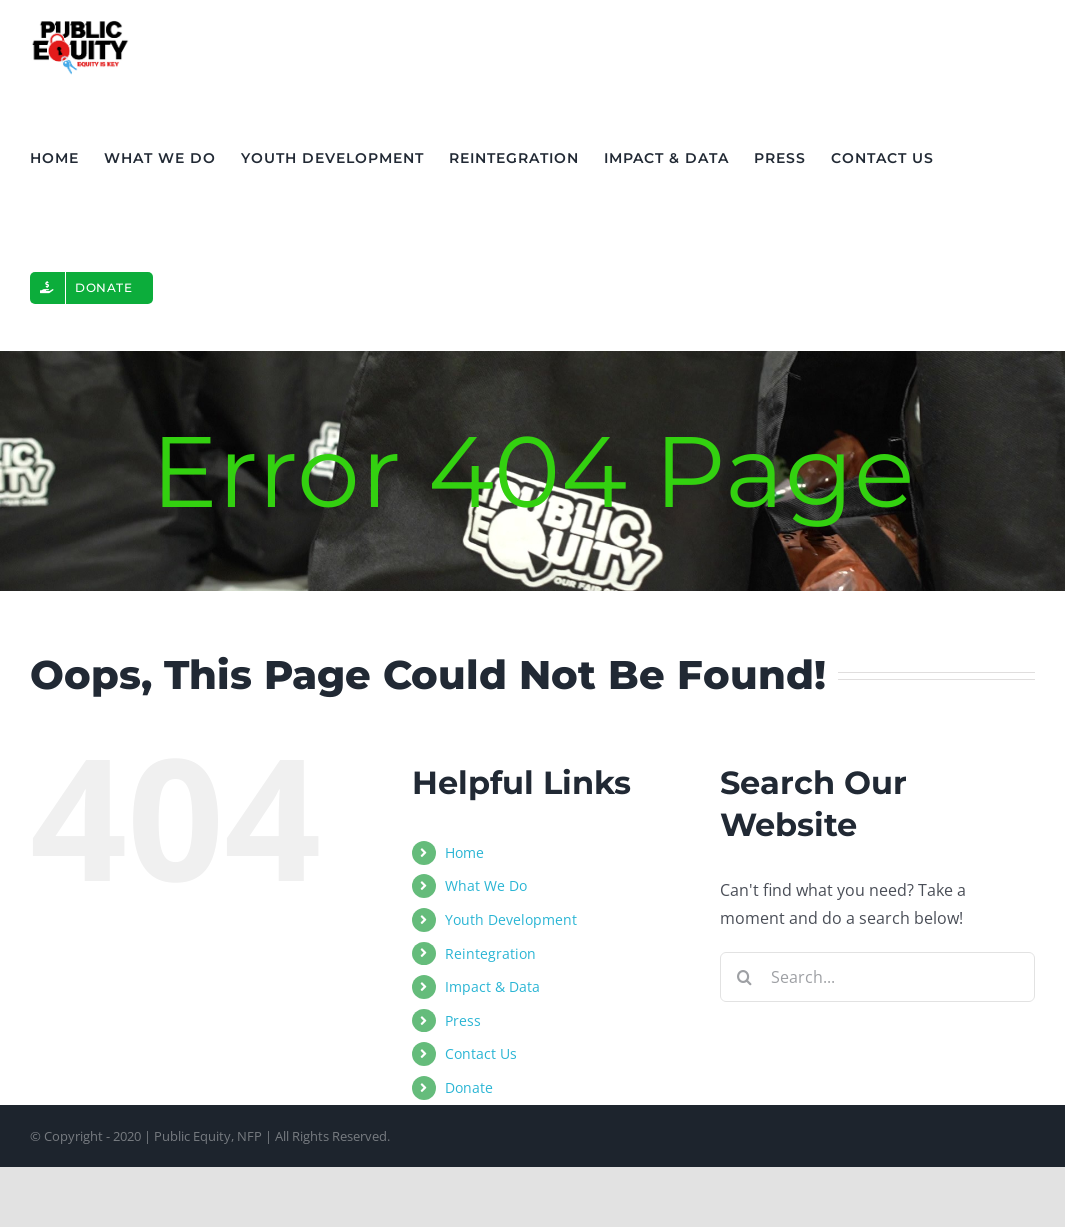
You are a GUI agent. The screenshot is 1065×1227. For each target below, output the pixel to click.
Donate (469, 1087)
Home (464, 852)
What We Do (486, 885)
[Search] (745, 977)
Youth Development (511, 919)
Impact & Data (492, 986)
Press (463, 1020)
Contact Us (481, 1053)
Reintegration (490, 953)
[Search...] (877, 977)
